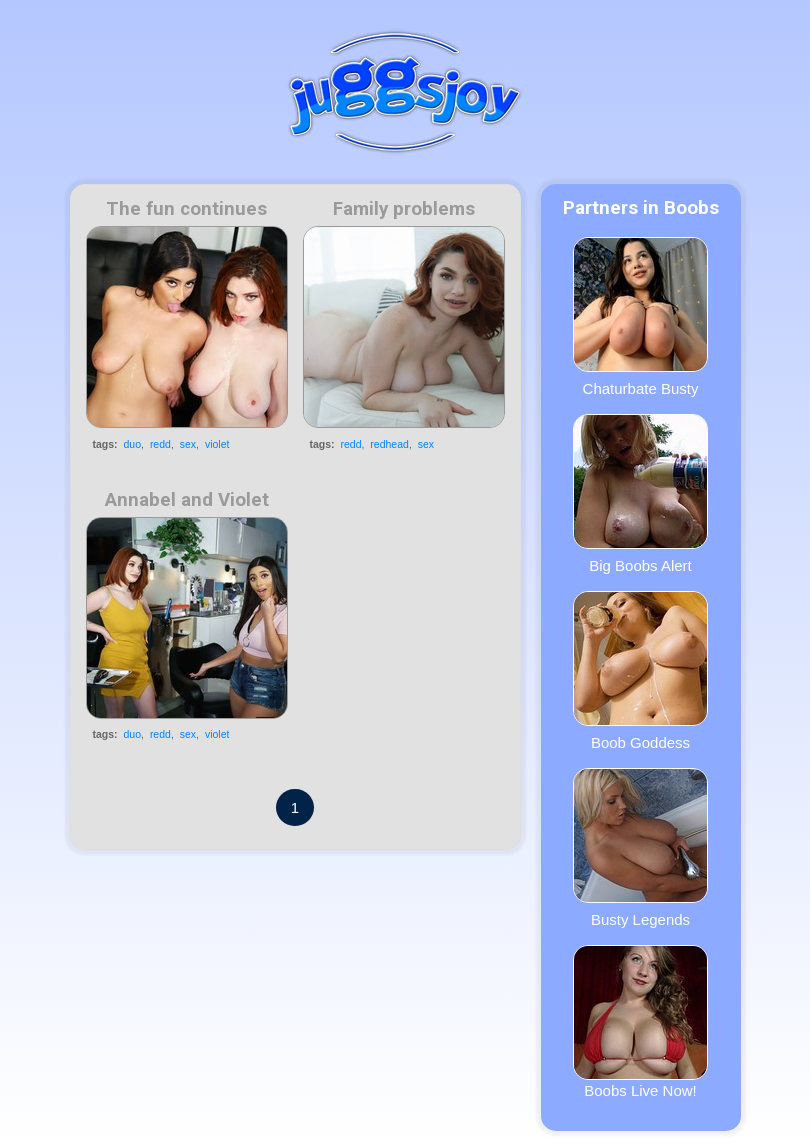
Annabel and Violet (187, 500)
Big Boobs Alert (640, 494)
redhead (389, 444)
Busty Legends (640, 848)
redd (160, 444)
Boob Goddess (640, 671)
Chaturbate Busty (640, 317)
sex (188, 444)
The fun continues (186, 209)
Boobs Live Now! (640, 1022)
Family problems (404, 209)
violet (217, 444)
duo (133, 444)
